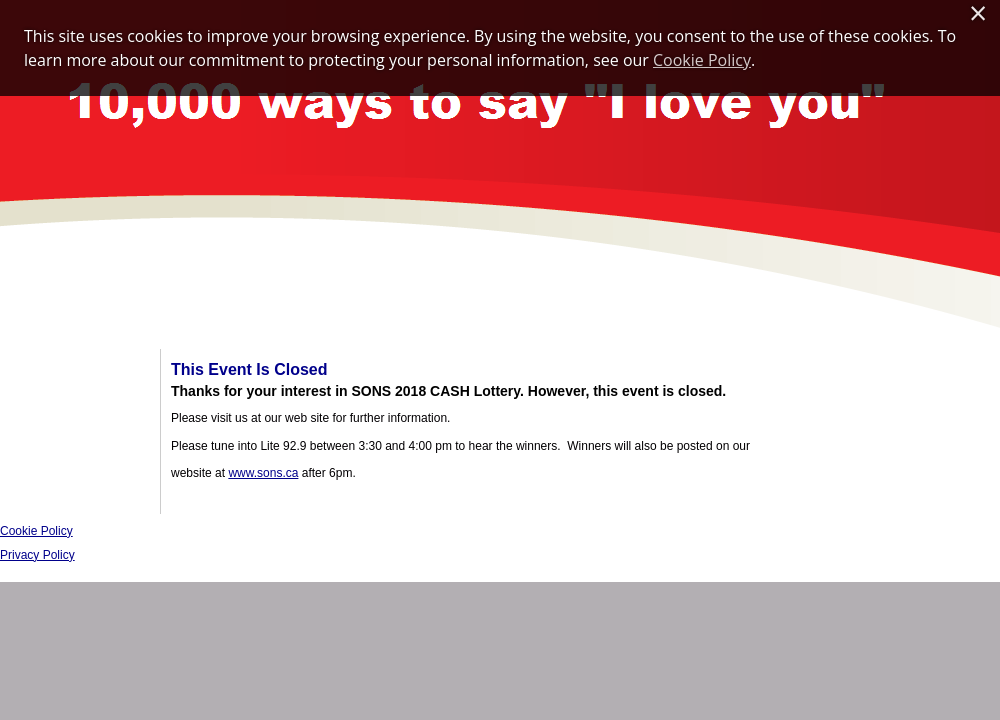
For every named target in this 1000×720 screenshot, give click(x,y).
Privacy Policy (37, 555)
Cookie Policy (36, 531)
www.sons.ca (263, 473)
